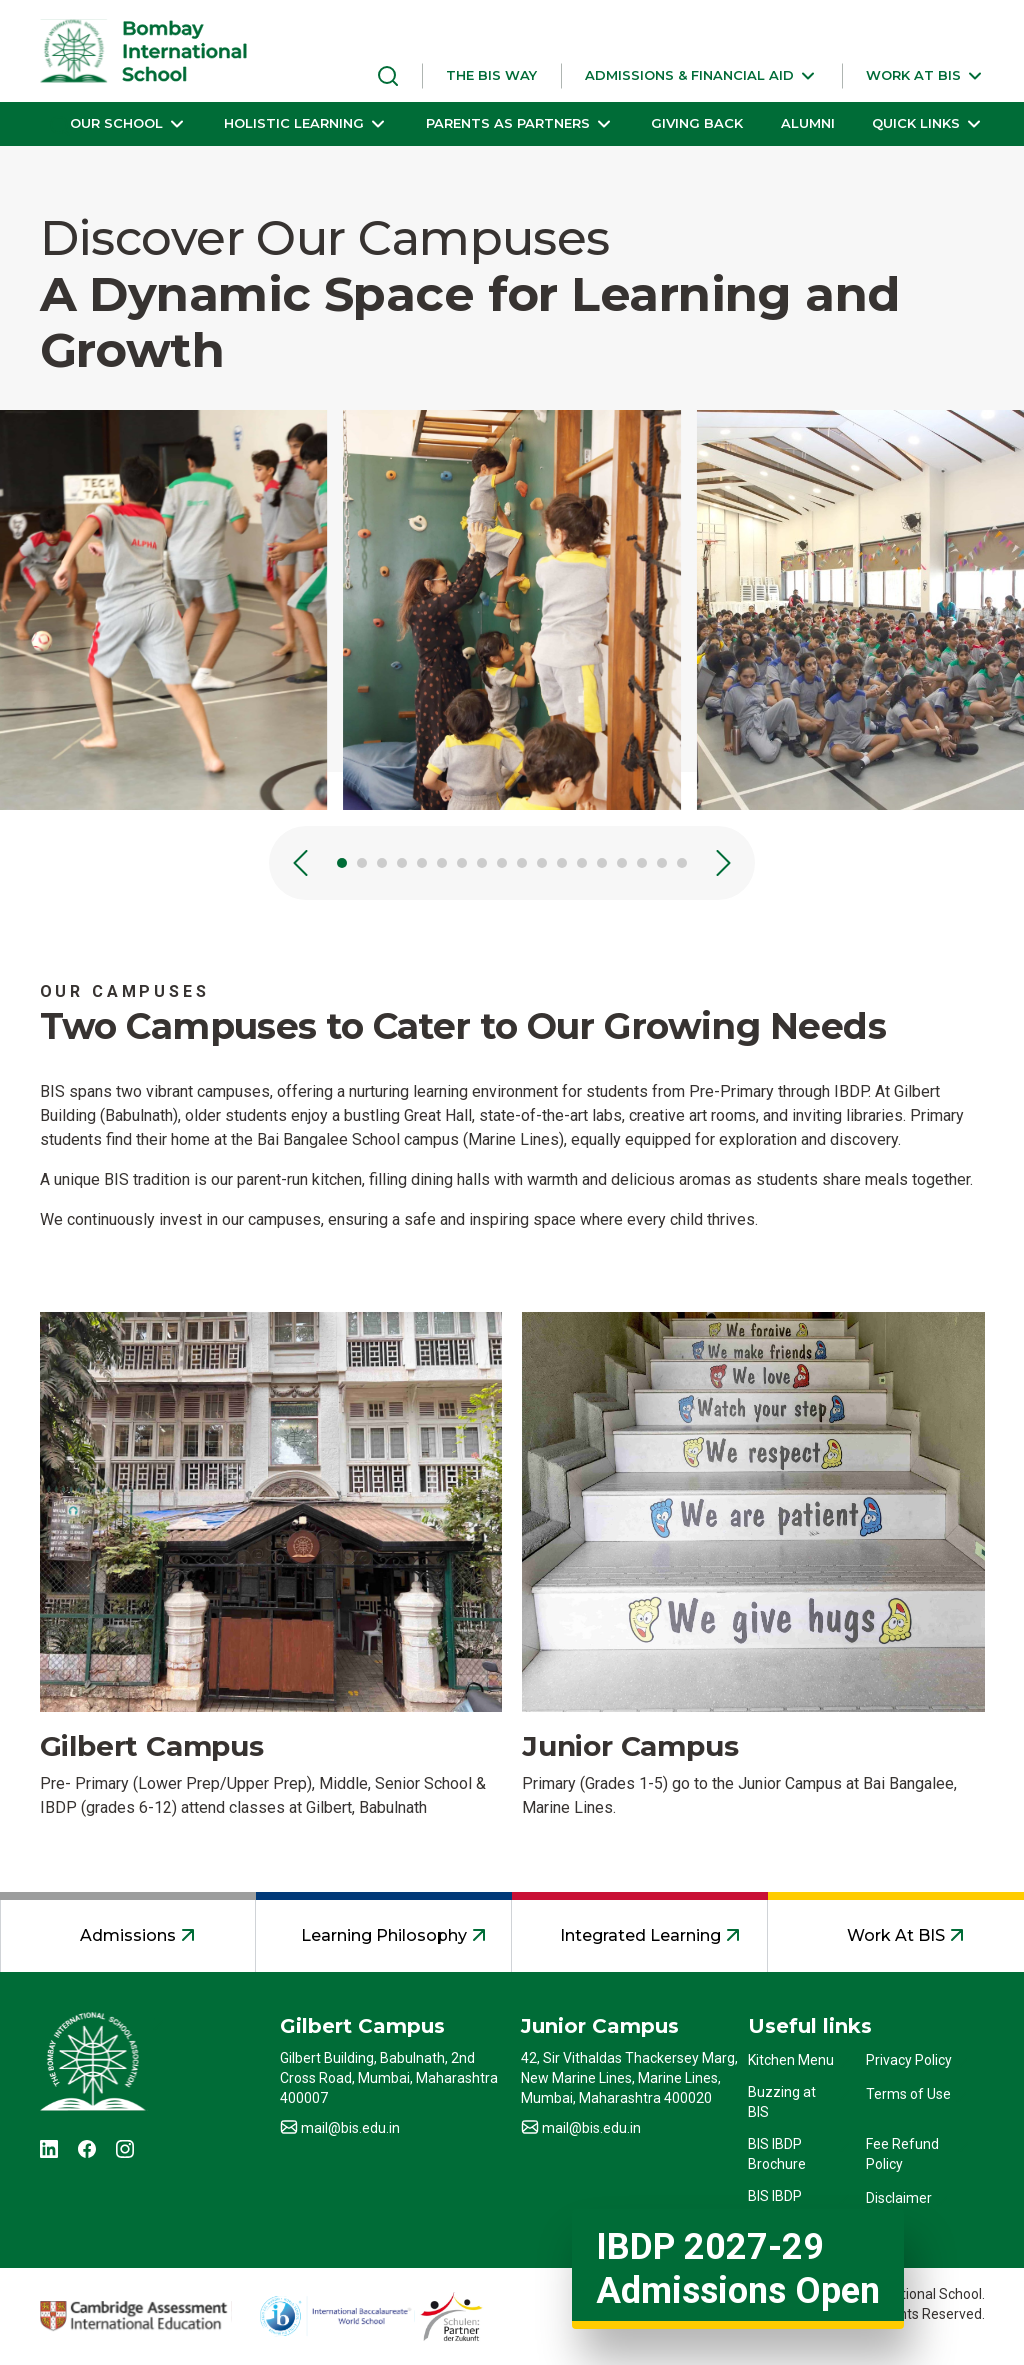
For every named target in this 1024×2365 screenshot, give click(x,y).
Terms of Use (908, 2094)
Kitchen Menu (791, 2060)
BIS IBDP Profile (775, 2206)
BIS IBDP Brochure (777, 2154)
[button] (701, 76)
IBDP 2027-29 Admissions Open (738, 2269)
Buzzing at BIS (782, 2102)
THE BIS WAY (491, 75)
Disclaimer (899, 2198)
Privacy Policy (909, 2060)
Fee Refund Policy (902, 2154)
